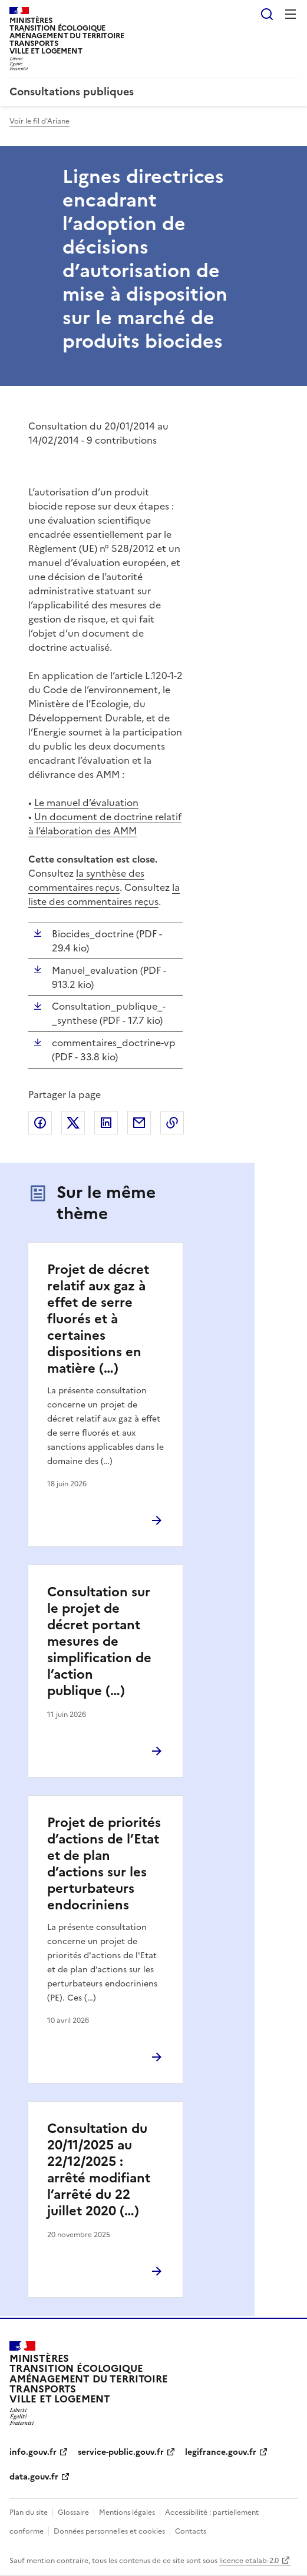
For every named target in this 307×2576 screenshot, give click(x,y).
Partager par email (139, 1122)
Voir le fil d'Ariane (39, 121)
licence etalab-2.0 (249, 2560)
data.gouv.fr (33, 2477)
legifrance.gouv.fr (220, 2452)
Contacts (190, 2531)
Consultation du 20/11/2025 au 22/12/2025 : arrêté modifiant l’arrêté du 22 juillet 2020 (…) (98, 2170)
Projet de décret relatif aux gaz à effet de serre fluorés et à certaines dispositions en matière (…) (98, 1319)
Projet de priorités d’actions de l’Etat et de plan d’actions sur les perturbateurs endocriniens (104, 1864)
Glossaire (73, 2512)
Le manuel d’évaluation (86, 803)
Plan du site (28, 2512)
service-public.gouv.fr (121, 2452)
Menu (290, 14)
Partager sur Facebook (40, 1122)
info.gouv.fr (33, 2452)
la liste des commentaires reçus (104, 894)
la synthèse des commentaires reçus (86, 880)
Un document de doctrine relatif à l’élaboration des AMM (104, 824)
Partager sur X (73, 1122)
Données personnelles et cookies (109, 2531)
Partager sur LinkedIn (106, 1122)
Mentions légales (127, 2512)
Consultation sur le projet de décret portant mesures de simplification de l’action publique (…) (99, 1641)
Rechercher (267, 14)
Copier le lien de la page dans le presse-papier (172, 1122)
